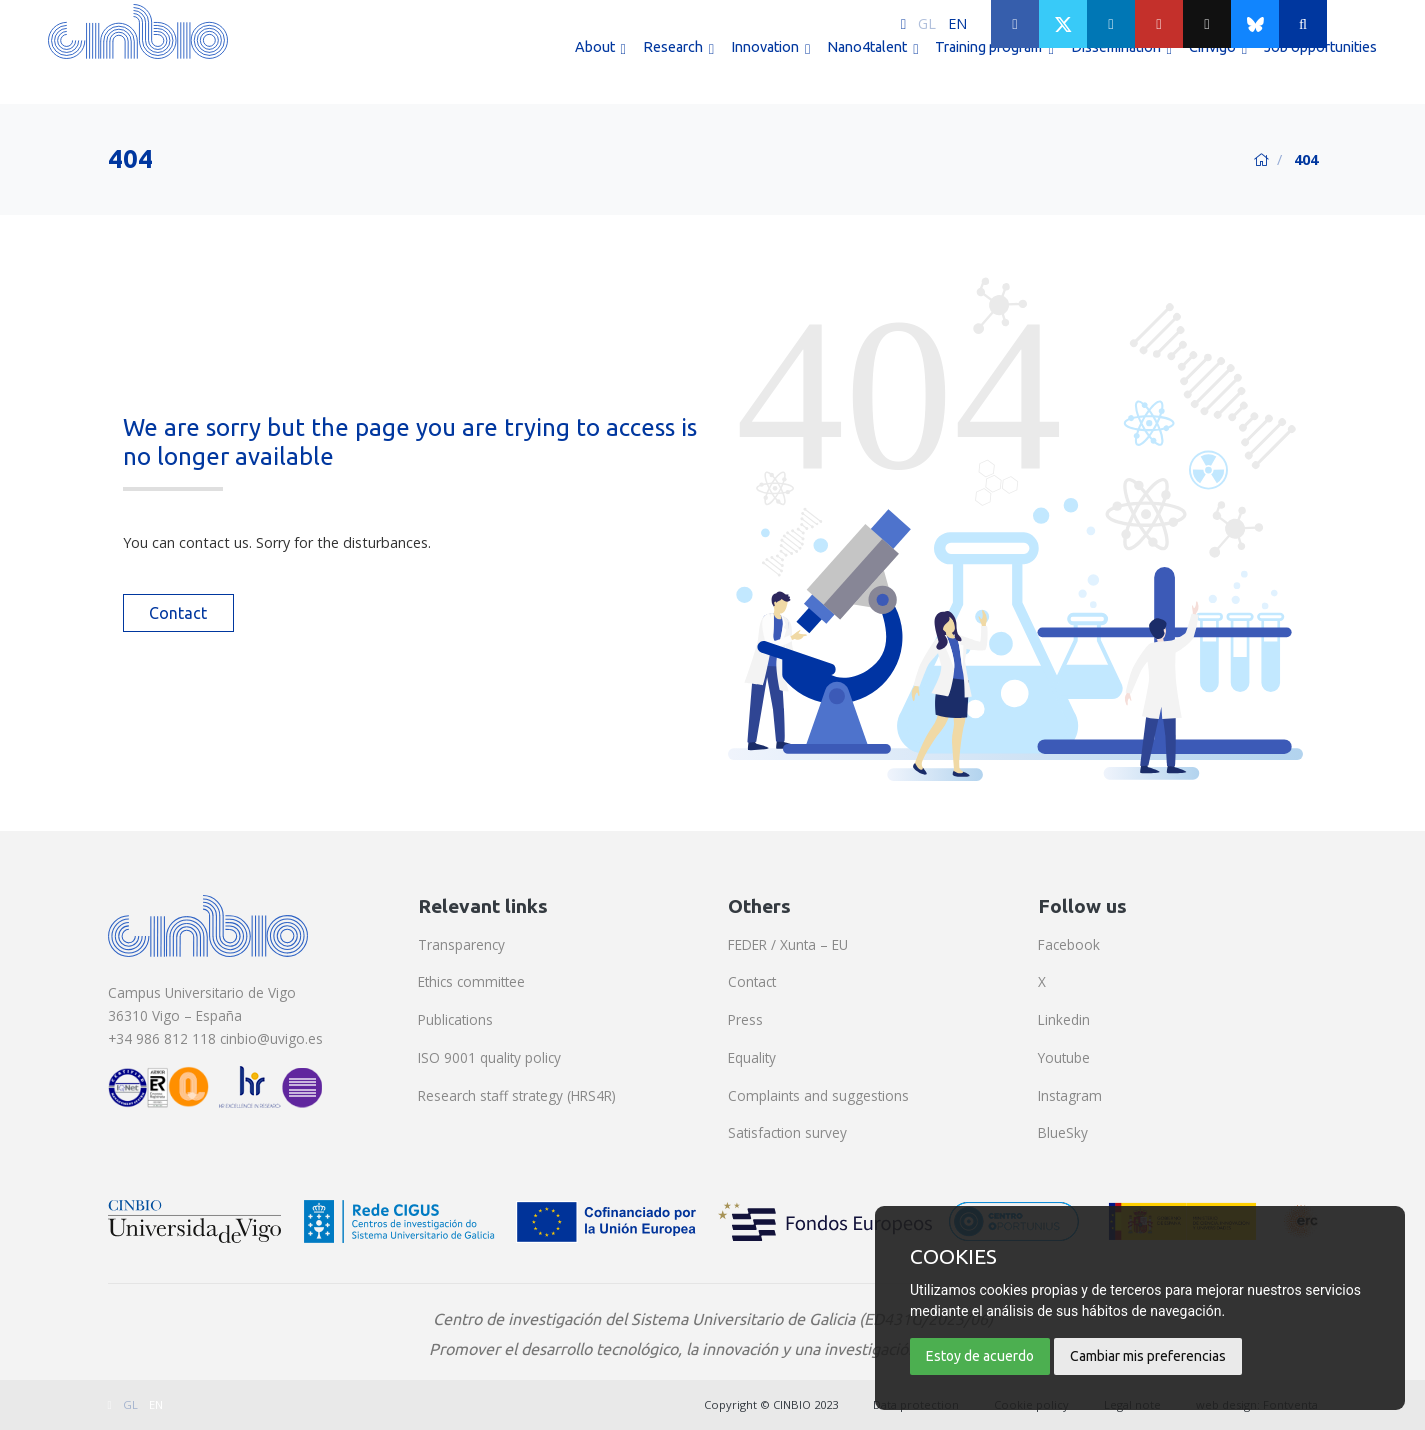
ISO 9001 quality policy (489, 1057)
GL (927, 23)
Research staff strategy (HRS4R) (517, 1095)
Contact (178, 613)
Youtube (1064, 1057)
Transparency (461, 944)
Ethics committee (471, 981)
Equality (752, 1057)
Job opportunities (1320, 68)
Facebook (1069, 944)
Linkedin (1064, 1019)
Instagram (1070, 1095)
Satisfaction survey (787, 1132)
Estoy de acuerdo (980, 1356)
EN (957, 23)
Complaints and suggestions (818, 1095)
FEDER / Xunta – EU (788, 944)
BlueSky (1063, 1132)
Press (745, 1019)
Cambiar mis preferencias (1148, 1356)
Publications (455, 1019)
